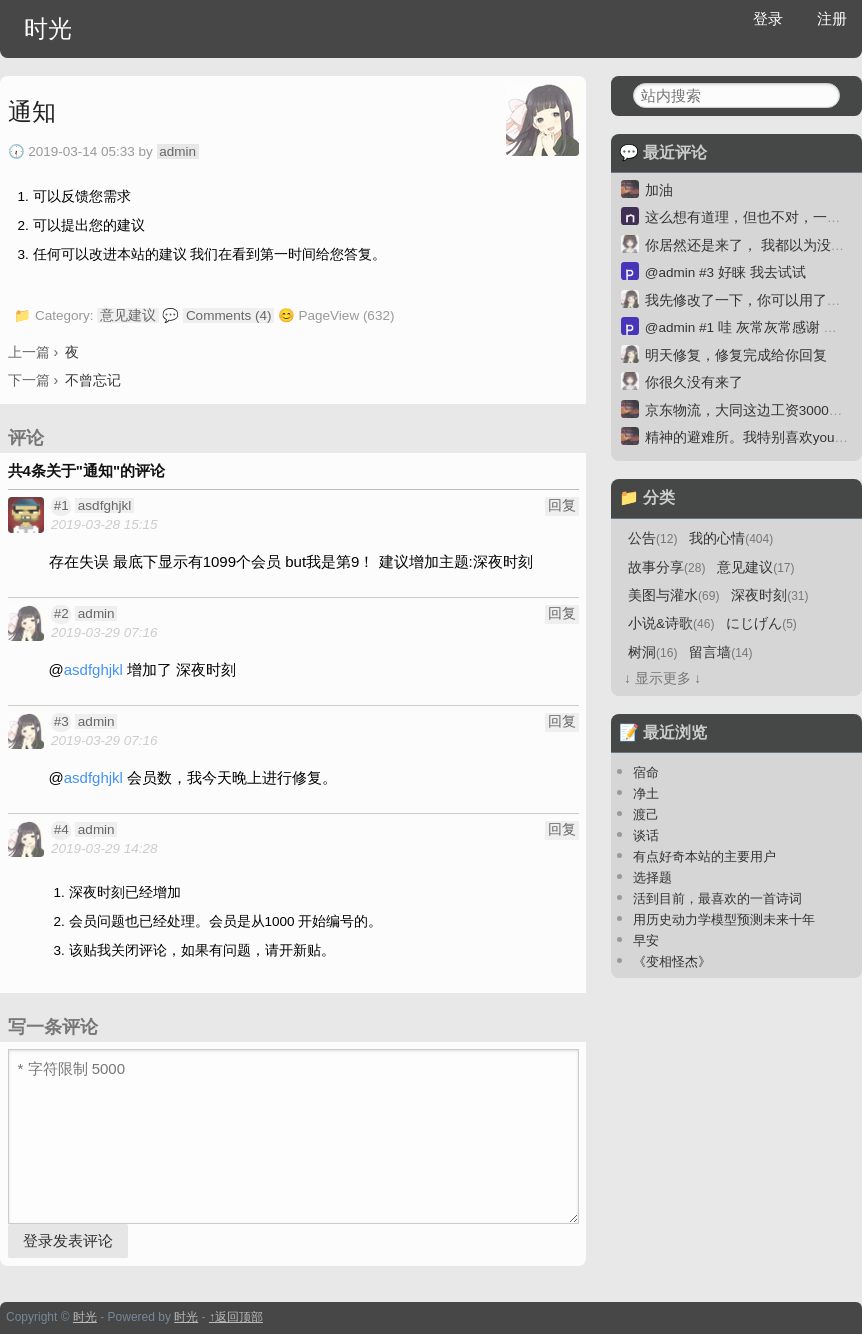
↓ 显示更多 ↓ (662, 678)
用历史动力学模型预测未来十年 (724, 919)
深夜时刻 (769, 595)
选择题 (652, 877)
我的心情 (731, 538)
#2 (61, 613)
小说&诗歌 (671, 623)
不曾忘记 (93, 380)
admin (177, 151)
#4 (61, 829)
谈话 (646, 835)
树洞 (652, 652)
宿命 (646, 772)
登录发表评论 (68, 1240)
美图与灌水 (673, 595)
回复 (562, 505)
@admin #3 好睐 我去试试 (725, 272)
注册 (832, 18)
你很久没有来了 (694, 382)
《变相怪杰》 (672, 961)
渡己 (646, 814)
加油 (659, 190)
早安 (646, 940)
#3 (61, 721)
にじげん (761, 623)
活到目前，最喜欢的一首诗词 (717, 898)
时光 (48, 28)
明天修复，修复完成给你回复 (736, 355)
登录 (768, 18)
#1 (61, 505)
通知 (32, 111)
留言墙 (720, 652)
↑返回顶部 (236, 1317)
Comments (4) (229, 315)
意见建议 (128, 315)
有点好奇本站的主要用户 (704, 856)
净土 (646, 793)
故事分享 (666, 567)
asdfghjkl (104, 505)
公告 (652, 538)
